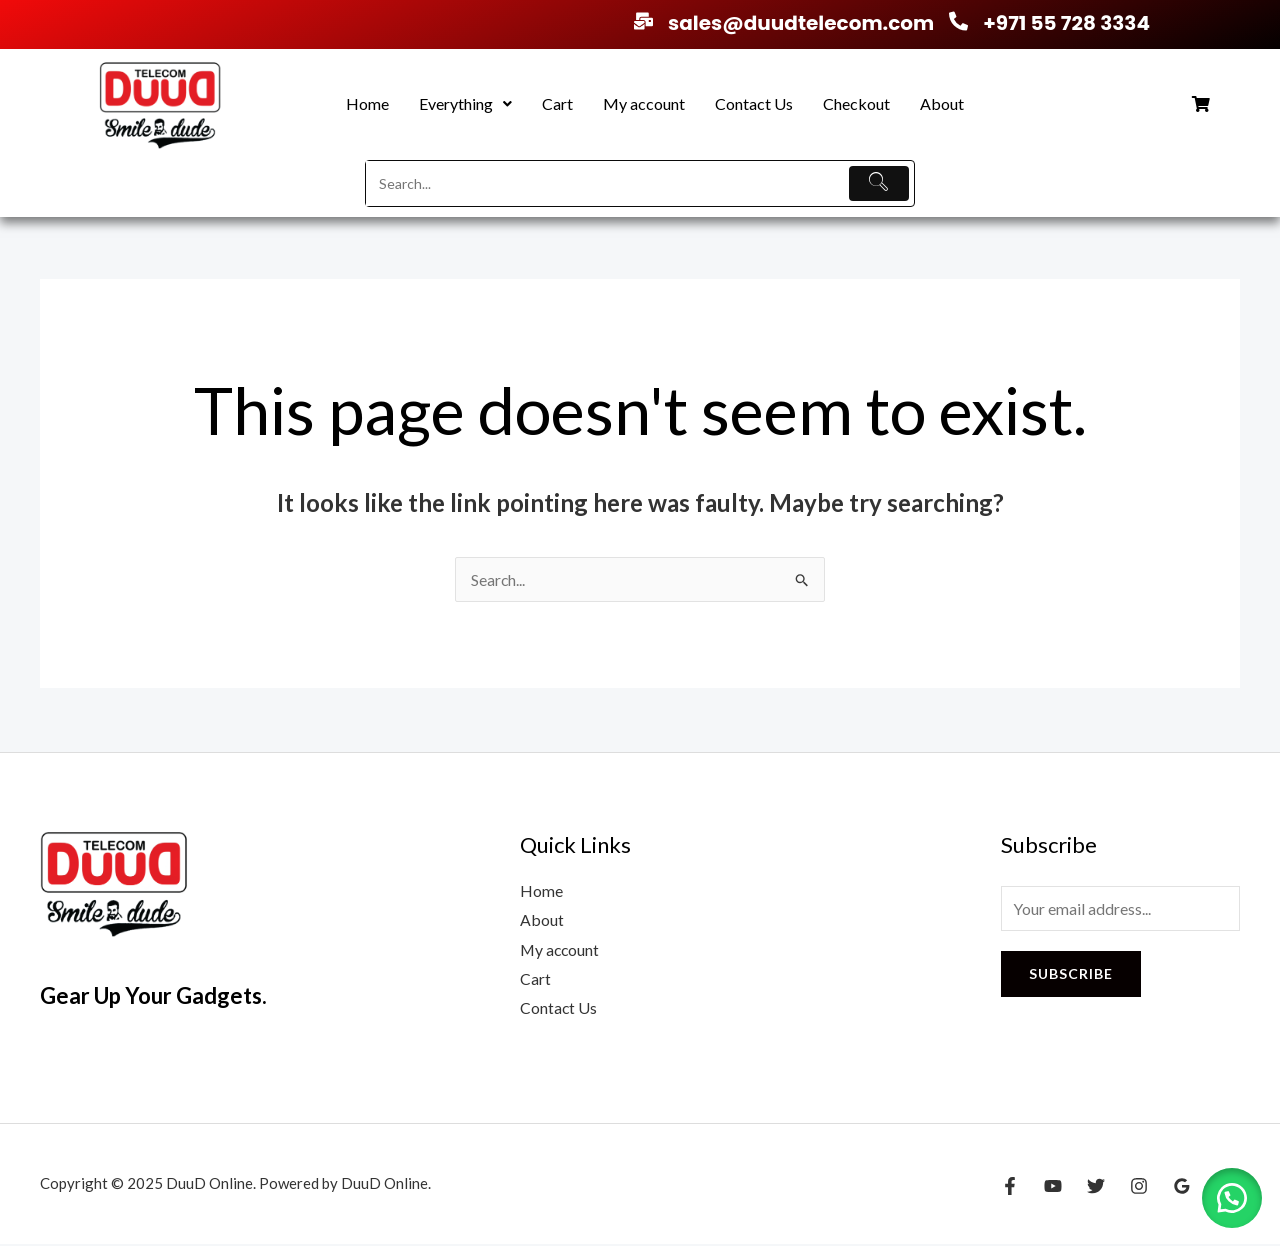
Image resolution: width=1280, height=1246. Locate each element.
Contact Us (754, 103)
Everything (465, 103)
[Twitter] (1096, 1188)
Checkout (856, 103)
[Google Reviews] (1182, 1188)
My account (644, 103)
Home (367, 103)
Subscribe (1071, 973)
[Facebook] (1010, 1188)
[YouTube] (1053, 1188)
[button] (465, 104)
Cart (557, 103)
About (942, 103)
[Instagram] (1139, 1188)
